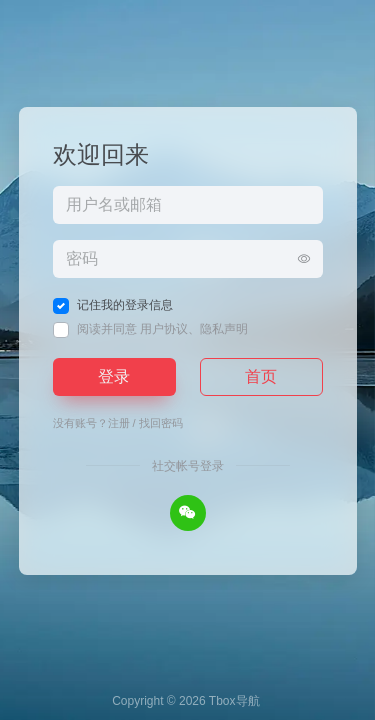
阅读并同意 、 (162, 329)
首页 (261, 376)
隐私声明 (224, 329)
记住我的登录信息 (125, 305)
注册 (119, 423)
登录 (114, 376)
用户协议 (164, 329)
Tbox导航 (234, 701)
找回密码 (161, 423)
